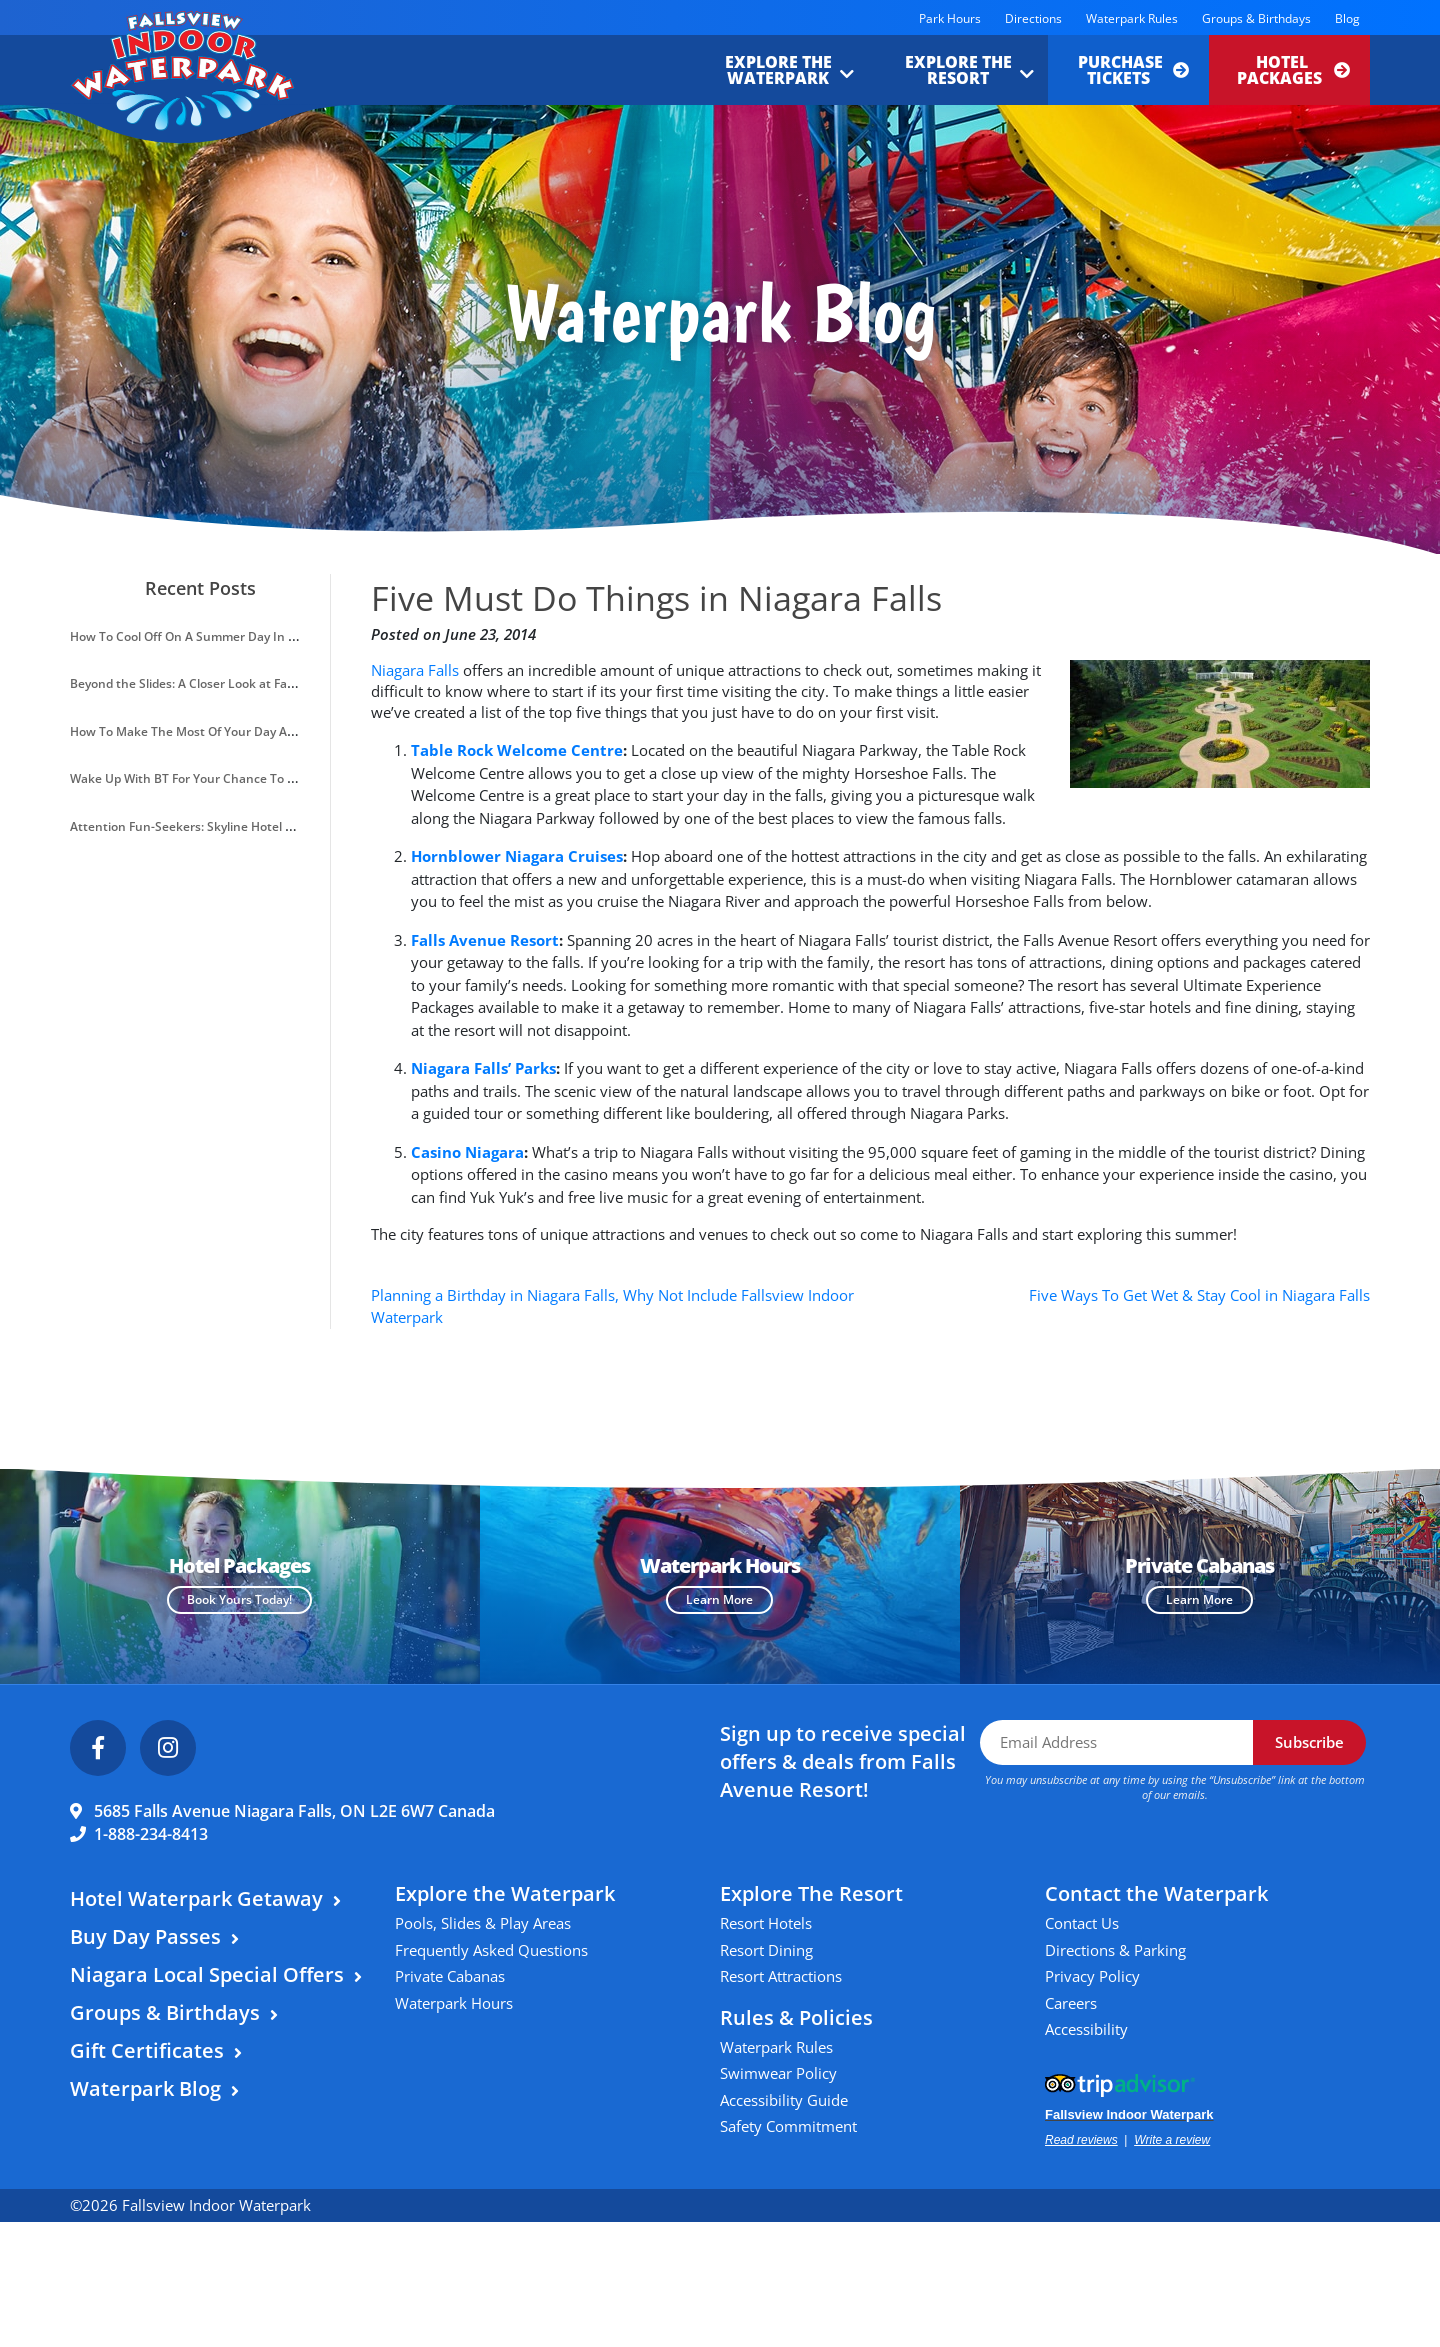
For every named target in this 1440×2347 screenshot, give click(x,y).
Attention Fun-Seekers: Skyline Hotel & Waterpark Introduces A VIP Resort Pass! (299, 826)
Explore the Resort (958, 70)
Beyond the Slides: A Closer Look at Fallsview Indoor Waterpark (250, 683)
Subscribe (1309, 1742)
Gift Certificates (147, 2050)
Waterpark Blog (145, 2088)
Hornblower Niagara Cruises (517, 856)
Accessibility (1086, 2029)
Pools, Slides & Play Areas (483, 1923)
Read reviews (1081, 2140)
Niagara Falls (415, 670)
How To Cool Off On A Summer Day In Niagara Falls (215, 636)
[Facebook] (98, 1748)
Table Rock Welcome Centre (517, 750)
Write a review (1172, 2140)
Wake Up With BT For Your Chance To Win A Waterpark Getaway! (255, 778)
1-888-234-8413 (151, 1834)
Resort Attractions (781, 1976)
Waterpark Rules (1132, 18)
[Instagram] (168, 1748)
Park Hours (950, 18)
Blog (1347, 18)
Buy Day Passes (145, 1936)
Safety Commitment (788, 2126)
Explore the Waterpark (778, 70)
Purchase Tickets (1133, 70)
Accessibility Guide (784, 2100)
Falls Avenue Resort (485, 940)
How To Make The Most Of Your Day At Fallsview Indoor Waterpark (260, 731)
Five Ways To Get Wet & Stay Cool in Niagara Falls (1199, 1295)
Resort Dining (766, 1950)
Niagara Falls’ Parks (483, 1068)
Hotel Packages (1293, 70)
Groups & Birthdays (1256, 18)
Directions (1033, 18)
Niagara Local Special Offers (207, 1974)
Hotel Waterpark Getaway (196, 1898)
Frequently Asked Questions (491, 1950)
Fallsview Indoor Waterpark (1129, 2114)
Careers (1071, 2003)
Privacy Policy (1092, 1976)
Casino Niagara (467, 1152)
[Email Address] (1116, 1742)
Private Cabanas (450, 1976)
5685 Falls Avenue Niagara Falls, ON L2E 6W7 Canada (294, 1811)
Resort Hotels (766, 1923)
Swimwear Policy (778, 2073)
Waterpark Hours (454, 2003)
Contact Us (1082, 1923)
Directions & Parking (1115, 1950)
